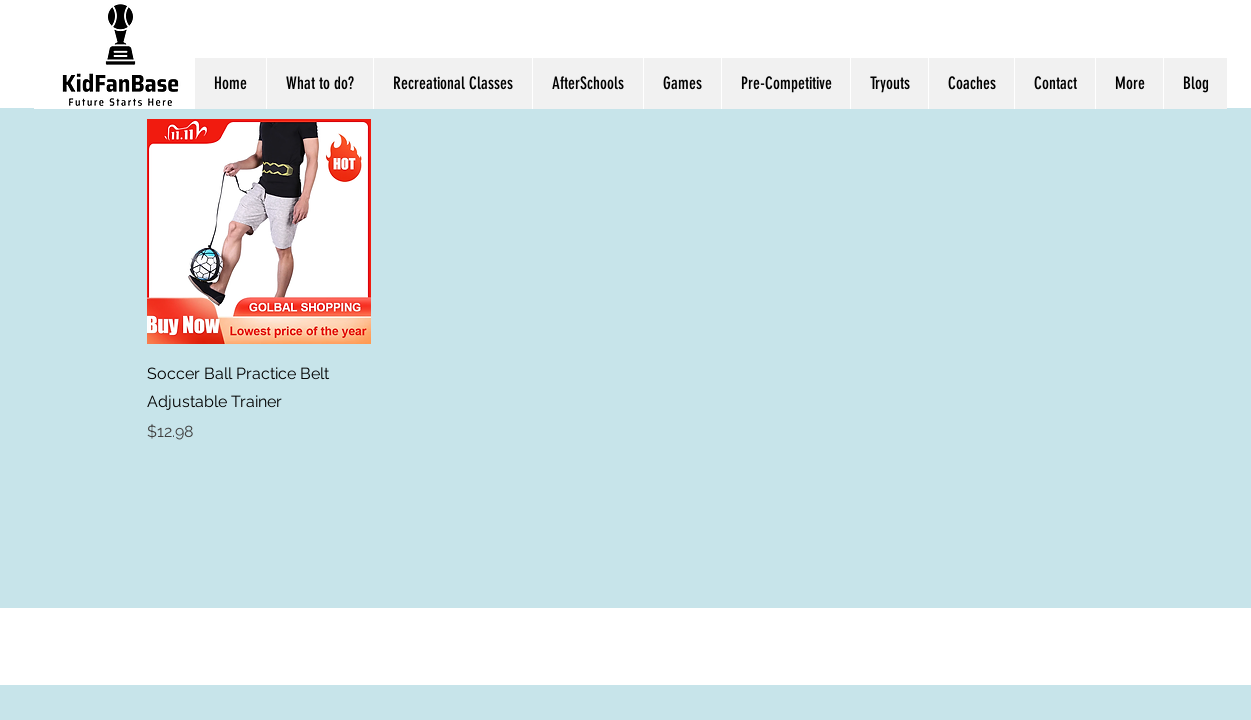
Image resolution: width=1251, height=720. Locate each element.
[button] (1129, 83)
